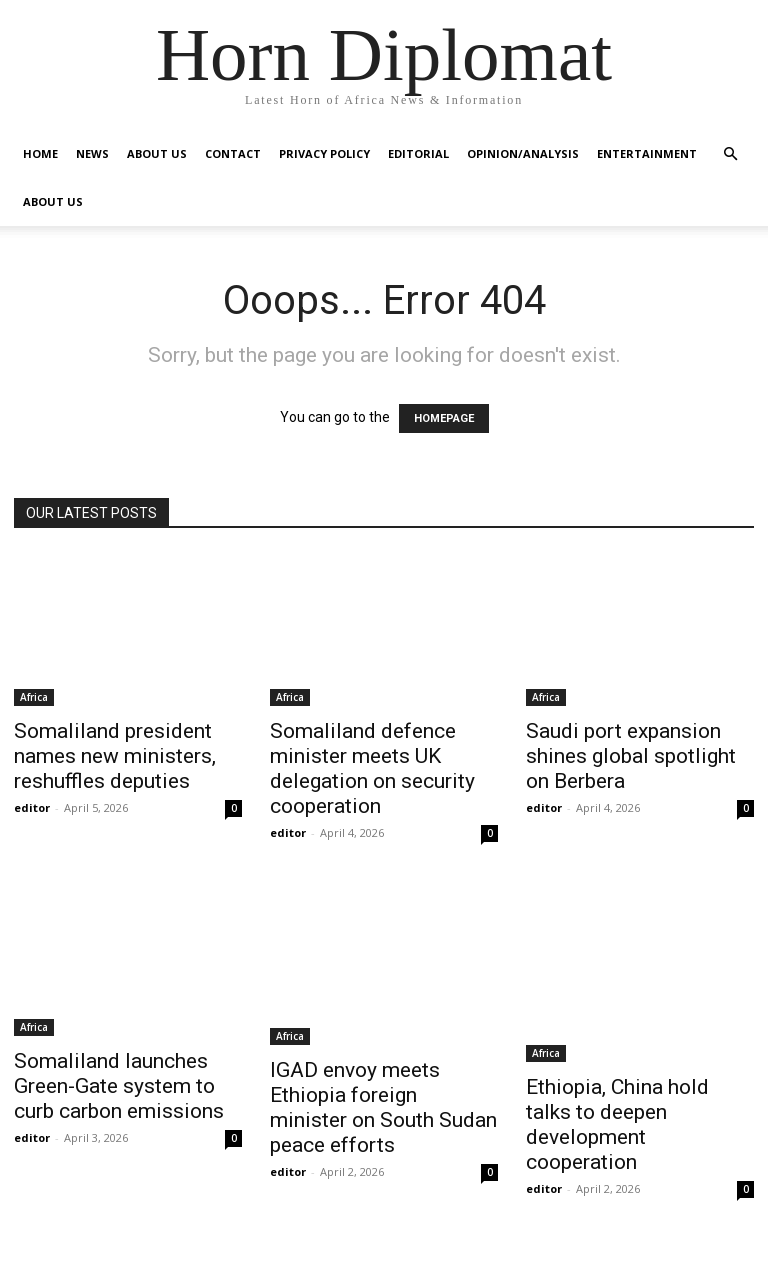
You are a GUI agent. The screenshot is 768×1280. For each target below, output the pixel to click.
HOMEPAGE (444, 418)
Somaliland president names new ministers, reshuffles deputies (115, 756)
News (92, 153)
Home (40, 153)
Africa (34, 697)
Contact (233, 153)
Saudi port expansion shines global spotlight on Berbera (631, 756)
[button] (730, 154)
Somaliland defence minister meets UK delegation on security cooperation (372, 768)
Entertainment (647, 153)
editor (32, 807)
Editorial (418, 153)
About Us (157, 153)
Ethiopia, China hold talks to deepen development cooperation (617, 1124)
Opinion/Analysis (523, 153)
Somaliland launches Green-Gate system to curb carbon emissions (119, 1086)
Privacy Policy (324, 153)
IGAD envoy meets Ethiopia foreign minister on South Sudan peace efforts (383, 1107)
